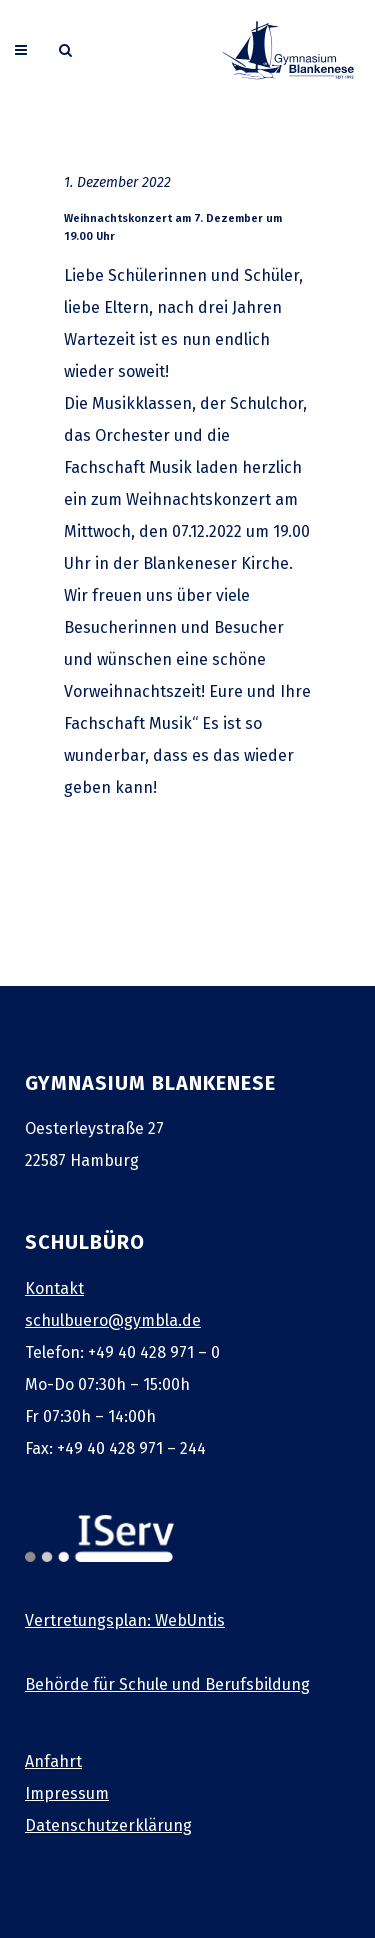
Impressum (67, 1793)
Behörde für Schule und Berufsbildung (167, 1684)
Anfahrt (53, 1761)
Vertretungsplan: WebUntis (125, 1620)
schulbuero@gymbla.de (113, 1320)
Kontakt (54, 1288)
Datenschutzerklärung (108, 1825)
